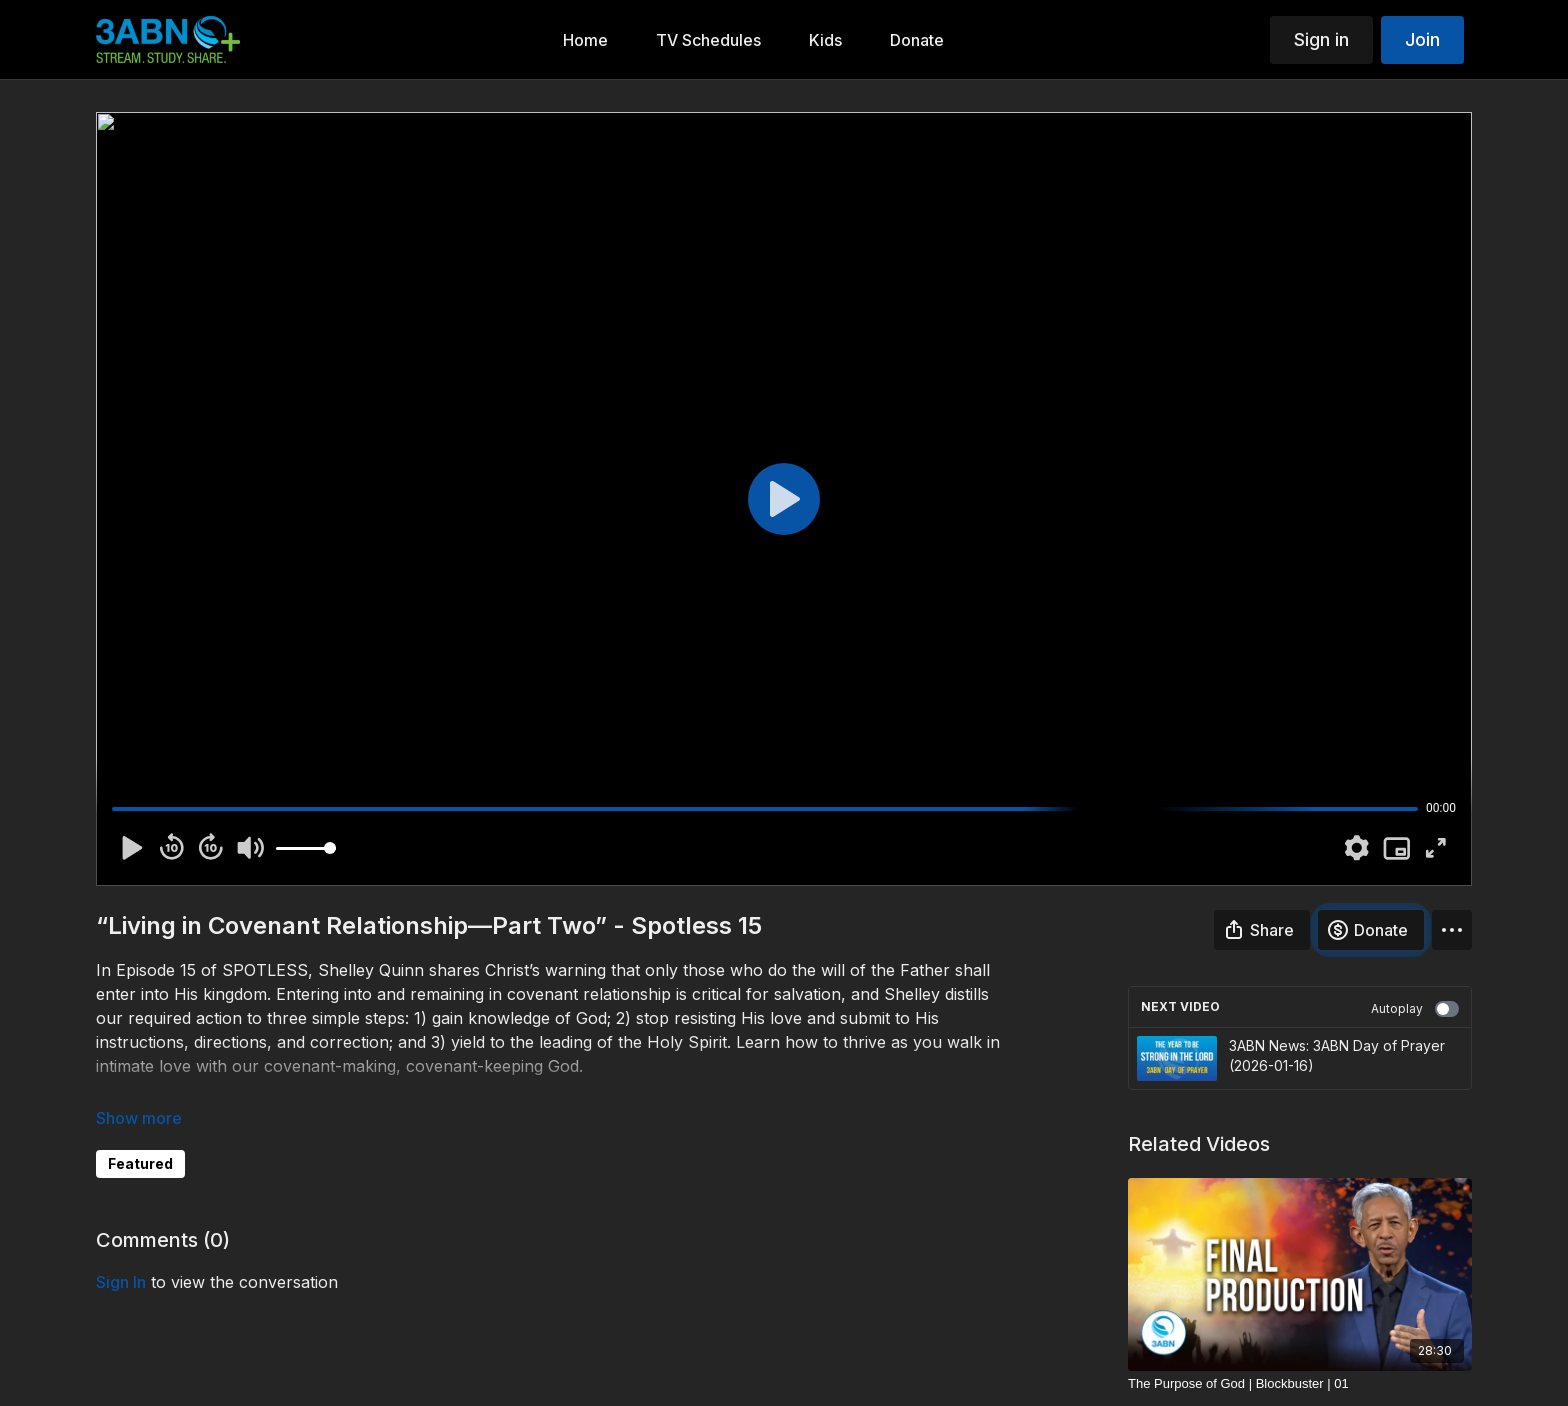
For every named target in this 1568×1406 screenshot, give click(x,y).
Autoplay (1415, 1009)
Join (1422, 39)
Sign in (1321, 39)
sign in (121, 1282)
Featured (140, 1163)
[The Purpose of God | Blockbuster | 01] (1300, 1384)
